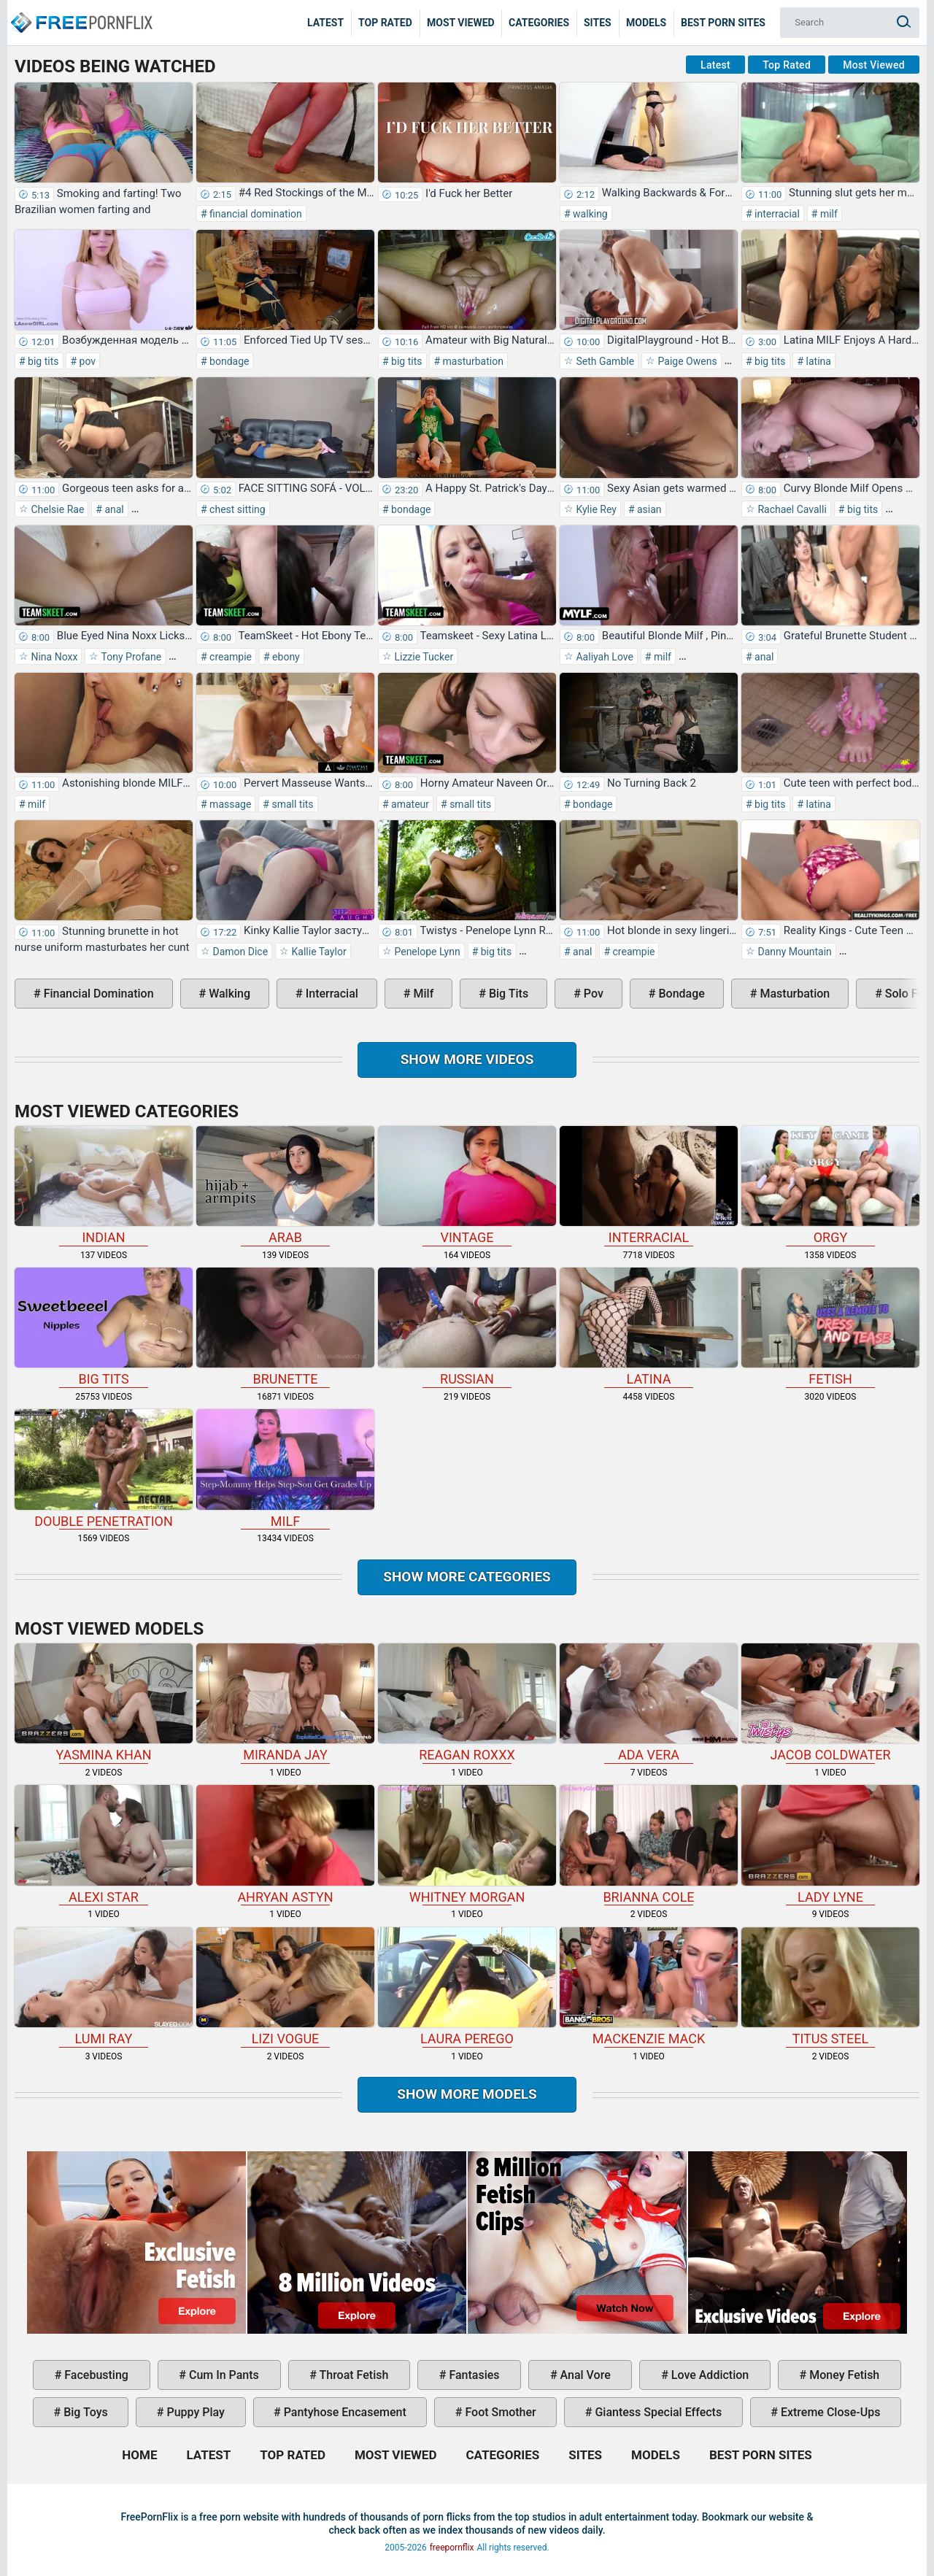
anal (113, 509)
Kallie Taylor (318, 951)
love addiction (708, 2375)
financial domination (254, 214)
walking (589, 214)
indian (104, 1185)
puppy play (194, 2412)
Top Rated (385, 22)
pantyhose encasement (343, 2412)
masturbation (471, 361)
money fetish (842, 2375)
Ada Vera (649, 1702)
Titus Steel (830, 1986)
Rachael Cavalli (791, 509)
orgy (830, 1185)
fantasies (472, 2375)
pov (86, 361)
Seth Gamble (604, 361)
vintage (467, 1185)
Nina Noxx (52, 657)
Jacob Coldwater (830, 1702)
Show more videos (467, 1059)
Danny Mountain (793, 951)
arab (285, 1185)
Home (80, 12)
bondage (228, 361)
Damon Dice (239, 951)
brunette (285, 1327)
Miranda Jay (285, 1702)
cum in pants (222, 2375)
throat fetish (352, 2375)
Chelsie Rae (56, 509)
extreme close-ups (829, 2412)
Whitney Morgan (467, 1844)
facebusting (94, 2375)
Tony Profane (130, 657)
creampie (229, 657)
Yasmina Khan (104, 1702)
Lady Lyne (830, 1844)
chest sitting (236, 509)
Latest (325, 22)
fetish (830, 1327)
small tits (291, 804)
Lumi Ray (104, 1986)
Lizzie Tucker (422, 657)
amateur (409, 804)
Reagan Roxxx (467, 1702)
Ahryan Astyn (285, 1844)
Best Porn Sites (723, 22)
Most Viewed (461, 22)
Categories (539, 22)
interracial (776, 214)
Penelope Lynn (426, 951)
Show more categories (467, 1576)
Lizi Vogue (285, 1986)
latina (817, 361)
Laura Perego (467, 1986)
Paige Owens (686, 361)
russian (467, 1327)
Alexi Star (104, 1844)
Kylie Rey (595, 509)
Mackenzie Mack (649, 1986)
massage (229, 804)
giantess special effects (657, 2412)
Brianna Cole (649, 1844)
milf (827, 214)
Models (646, 22)
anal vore (584, 2375)
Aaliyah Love (603, 657)
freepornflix (452, 2547)
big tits (42, 361)
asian (648, 509)
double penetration (104, 1468)
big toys (84, 2412)
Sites (597, 22)
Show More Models (467, 2094)
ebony (285, 657)
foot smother (499, 2412)
